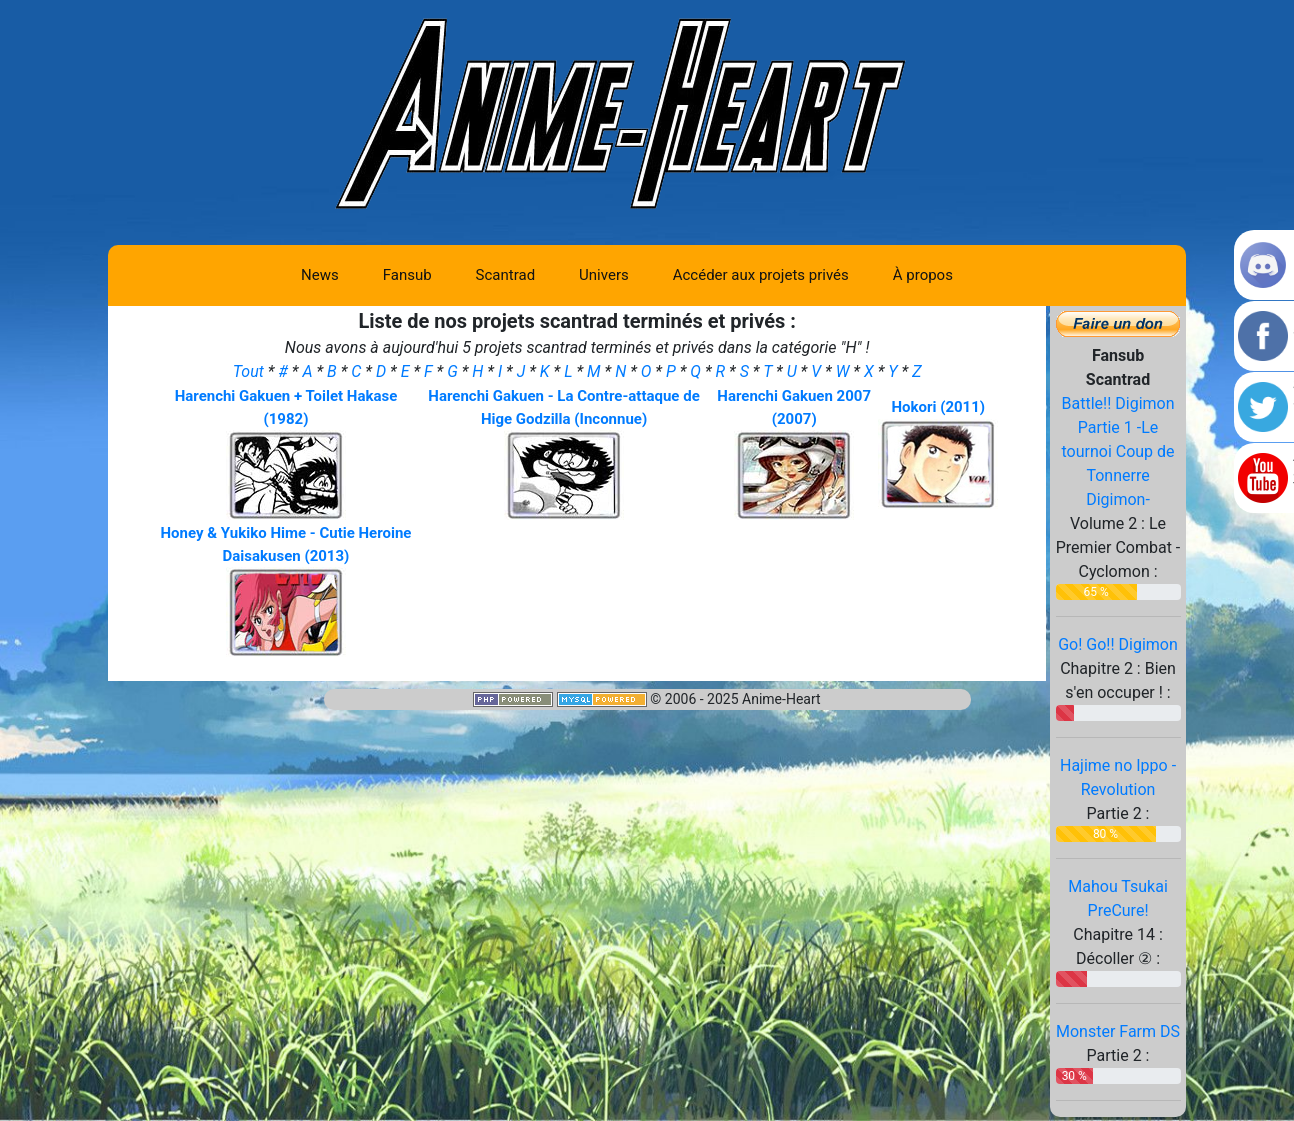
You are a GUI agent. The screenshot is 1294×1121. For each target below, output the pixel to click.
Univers (604, 275)
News (320, 275)
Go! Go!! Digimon (1118, 644)
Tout (250, 371)
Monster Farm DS (1118, 1031)
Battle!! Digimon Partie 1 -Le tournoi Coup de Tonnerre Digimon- (1117, 451)
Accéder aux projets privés (761, 275)
